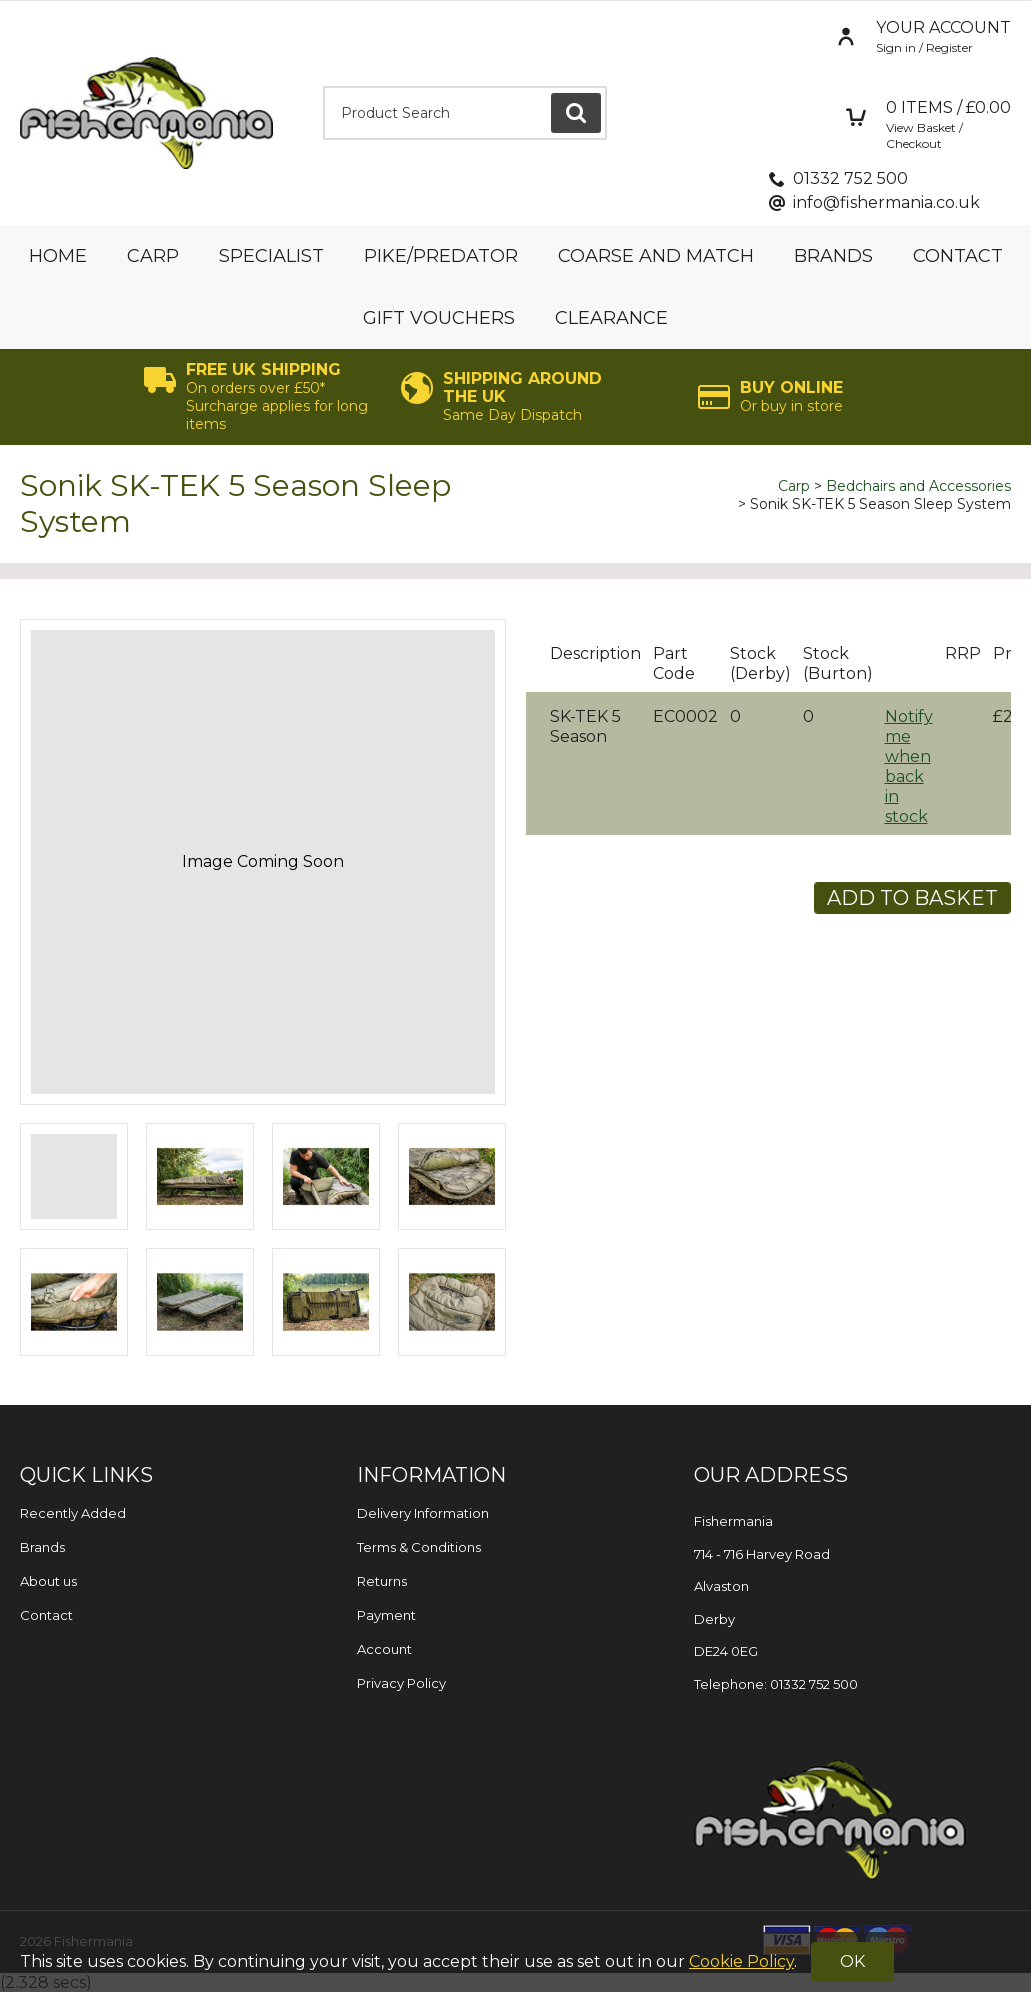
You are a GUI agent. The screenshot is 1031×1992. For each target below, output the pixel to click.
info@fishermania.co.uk (886, 202)
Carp (153, 256)
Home (58, 256)
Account (384, 1649)
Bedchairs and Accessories (918, 486)
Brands (833, 256)
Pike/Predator (441, 256)
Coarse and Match (656, 256)
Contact (958, 256)
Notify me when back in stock (909, 766)
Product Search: (323, 86)
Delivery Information (423, 1513)
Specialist (271, 256)
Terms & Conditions (419, 1547)
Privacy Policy (401, 1683)
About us (48, 1581)
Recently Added (73, 1513)
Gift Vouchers (439, 318)
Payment (386, 1615)
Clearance (611, 318)
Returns (382, 1581)
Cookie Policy (741, 1961)
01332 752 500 (850, 178)
